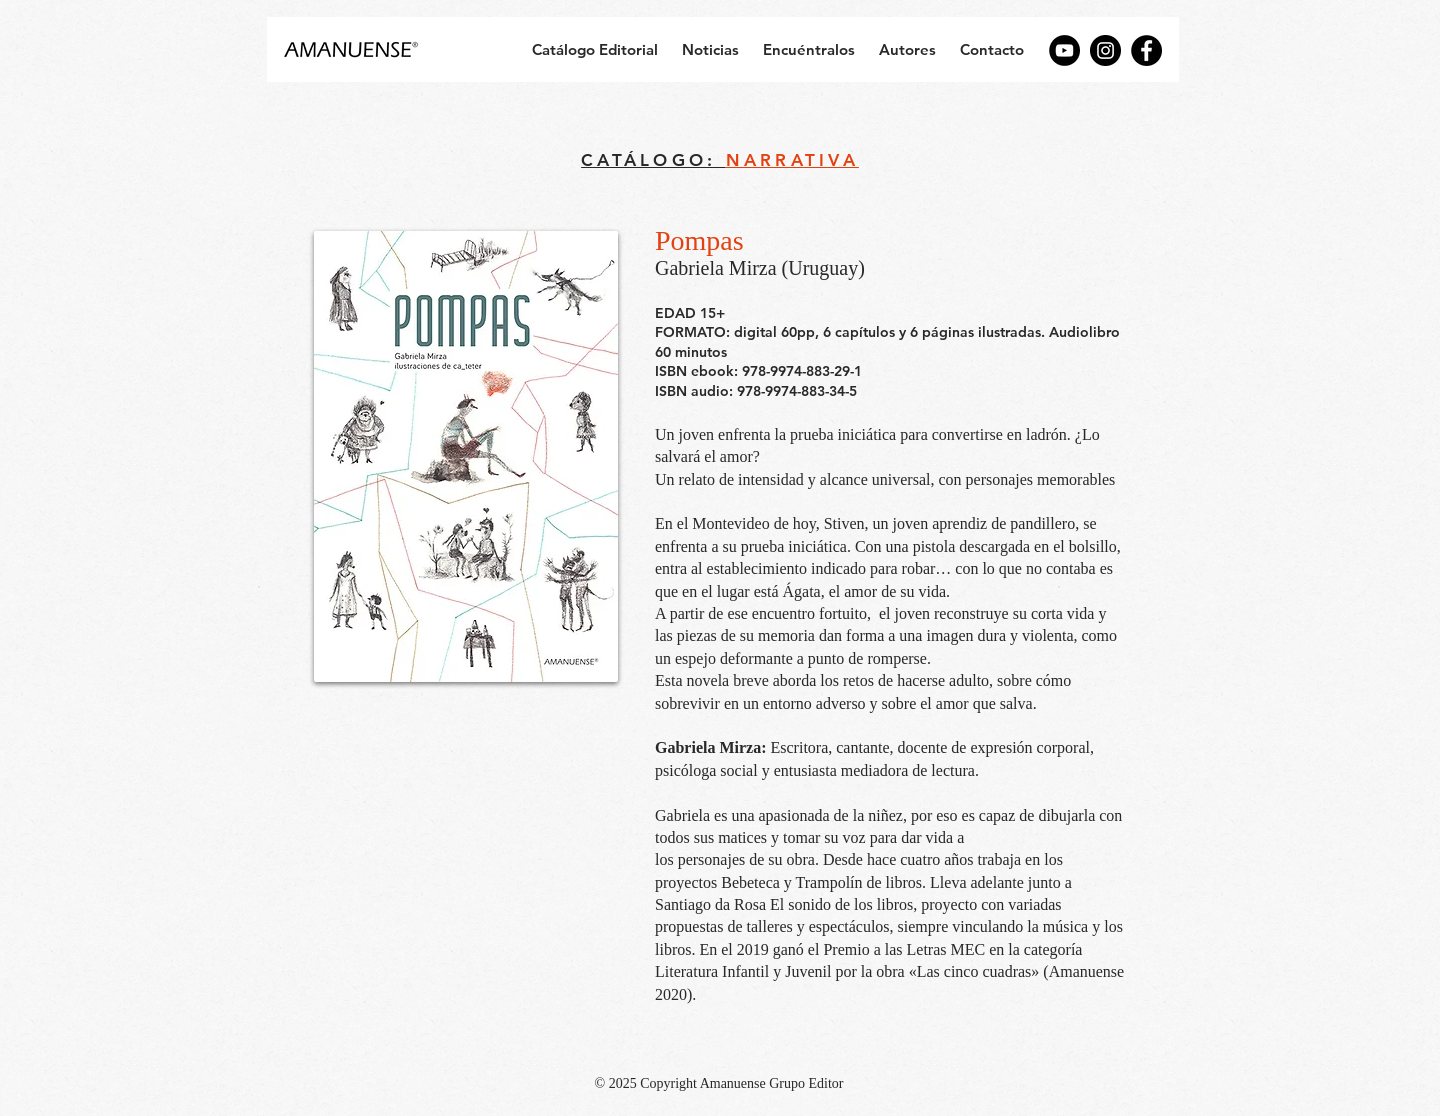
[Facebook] (1146, 50)
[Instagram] (1105, 50)
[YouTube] (1064, 50)
